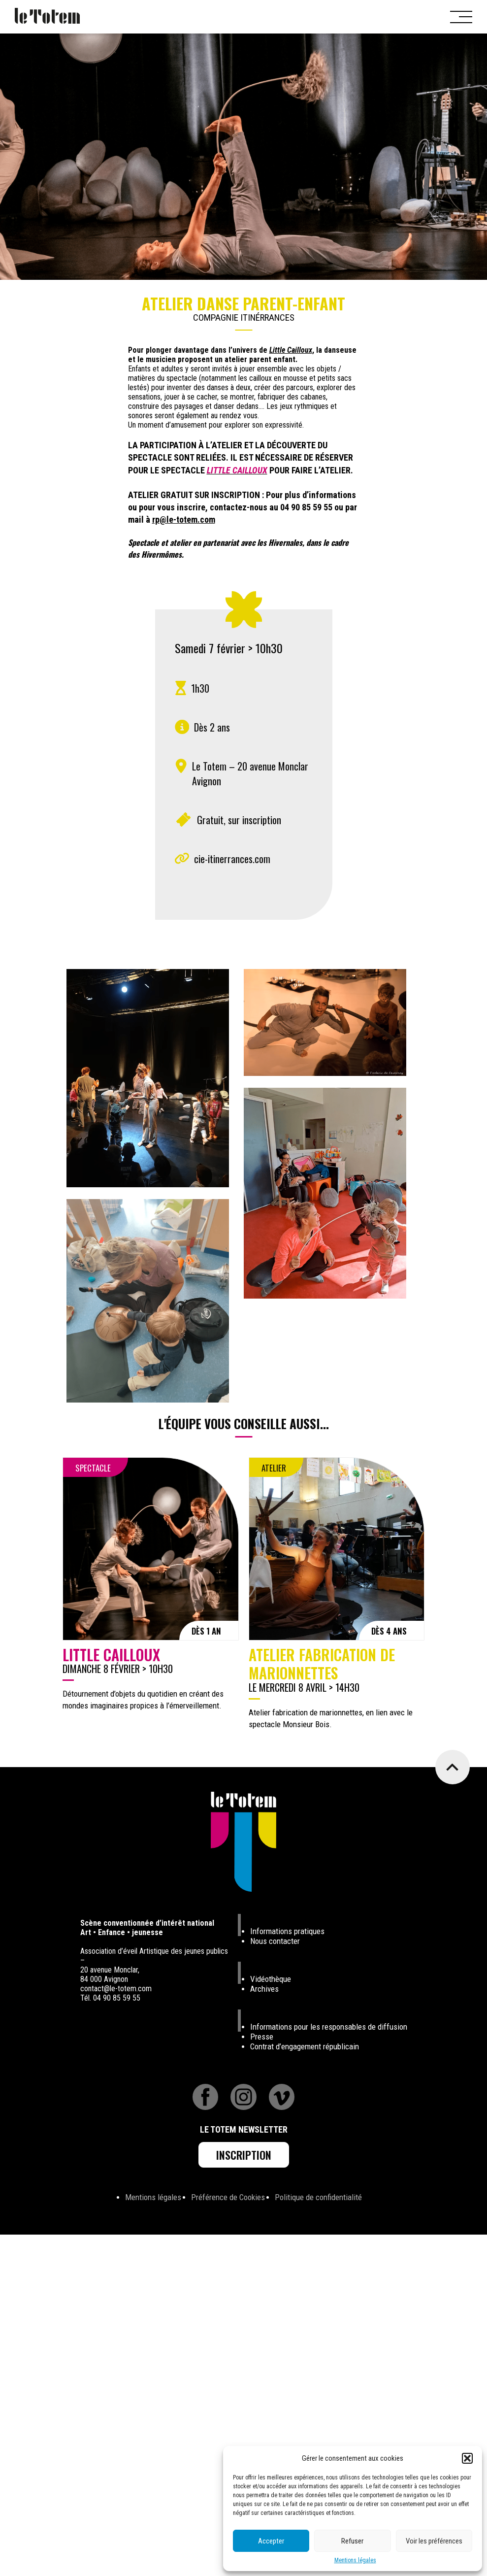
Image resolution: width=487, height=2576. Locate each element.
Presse (261, 2036)
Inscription (243, 2155)
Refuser (352, 2541)
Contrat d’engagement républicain (304, 2046)
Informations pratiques (287, 1931)
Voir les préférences (434, 2541)
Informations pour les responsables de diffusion (328, 2027)
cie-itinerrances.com (232, 858)
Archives (264, 1989)
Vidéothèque (270, 1979)
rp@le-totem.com (183, 519)
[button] (467, 2458)
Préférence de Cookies (228, 2197)
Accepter (271, 2541)
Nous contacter (275, 1941)
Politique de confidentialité (318, 2197)
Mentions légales (355, 2560)
